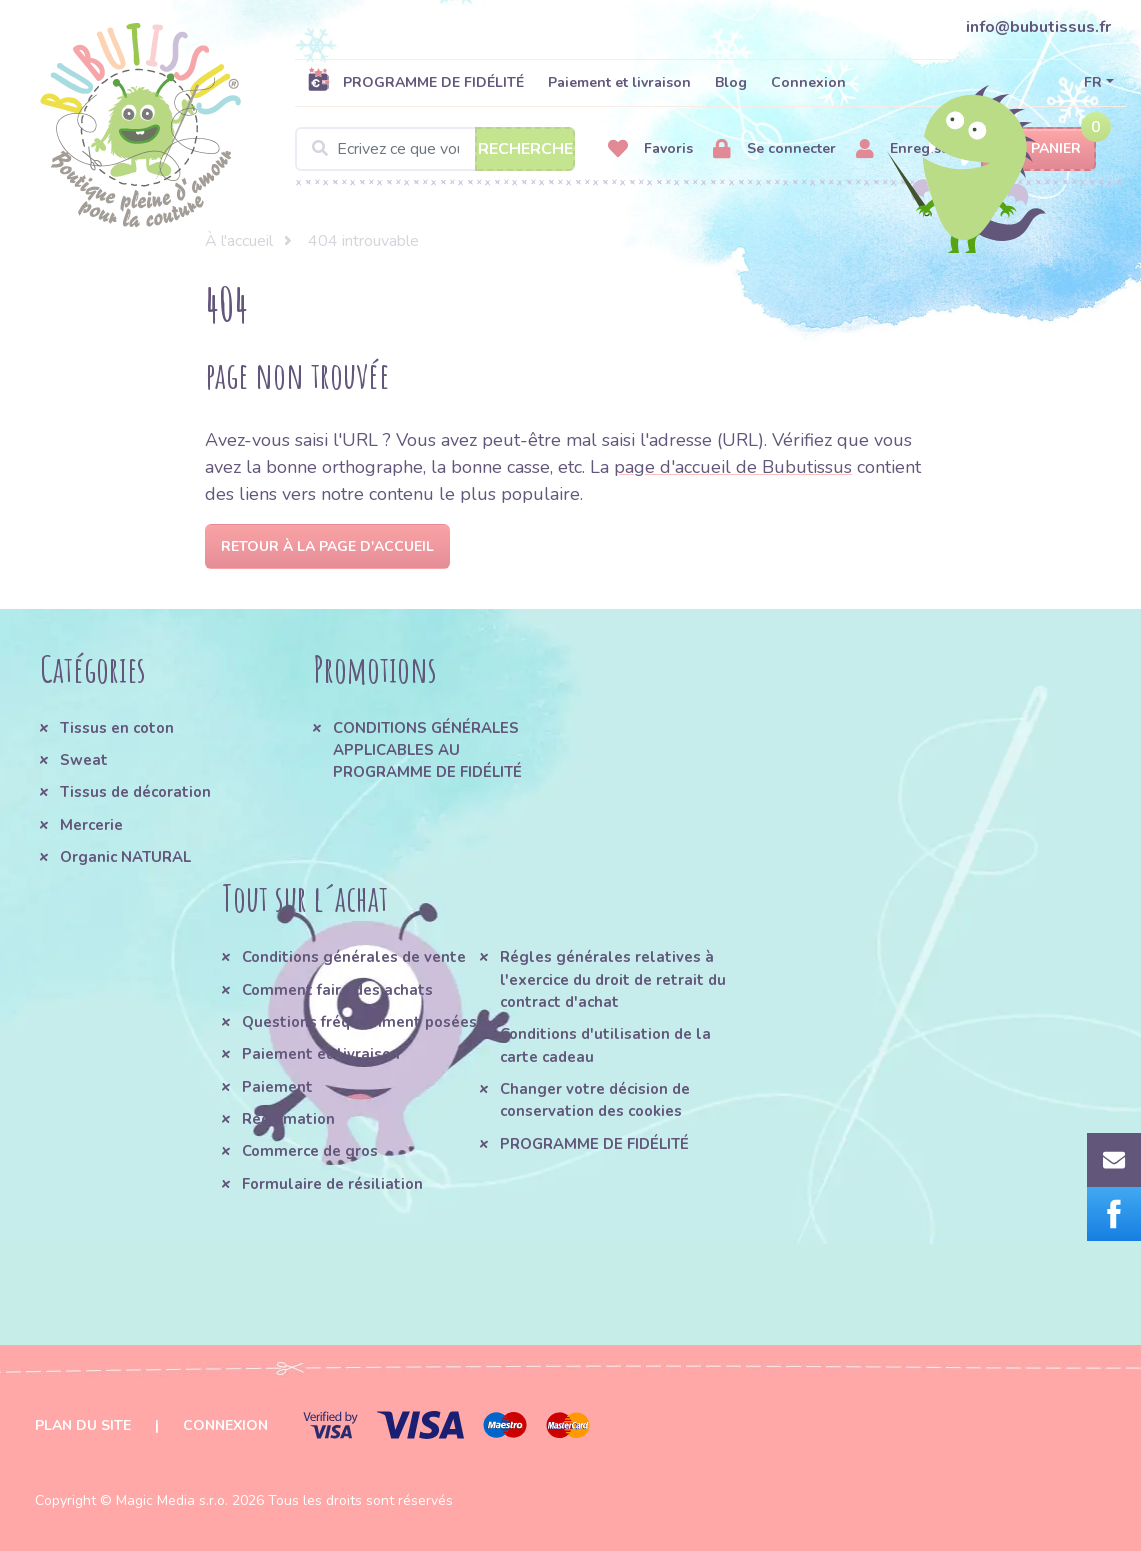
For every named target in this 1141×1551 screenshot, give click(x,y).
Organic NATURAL (125, 857)
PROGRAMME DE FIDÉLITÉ (415, 82)
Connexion (808, 82)
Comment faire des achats (337, 990)
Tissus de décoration (135, 792)
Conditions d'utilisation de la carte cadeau (605, 1045)
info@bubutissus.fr (1038, 27)
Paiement (277, 1087)
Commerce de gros (310, 1151)
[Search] (435, 149)
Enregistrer (911, 149)
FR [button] (1093, 82)
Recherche (525, 149)
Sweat (84, 760)
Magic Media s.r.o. (172, 1500)
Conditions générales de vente (354, 957)
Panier (1038, 149)
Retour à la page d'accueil (327, 546)
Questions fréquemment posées (359, 1022)
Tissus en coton (117, 728)
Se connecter (774, 149)
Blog (731, 82)
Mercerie (91, 825)
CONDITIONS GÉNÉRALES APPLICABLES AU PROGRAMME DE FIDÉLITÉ (427, 750)
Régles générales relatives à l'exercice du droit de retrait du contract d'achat (613, 979)
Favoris (650, 149)
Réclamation (288, 1119)
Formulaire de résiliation (332, 1184)
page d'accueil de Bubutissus (733, 467)
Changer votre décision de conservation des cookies (595, 1100)
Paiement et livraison (619, 82)
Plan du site (83, 1425)
